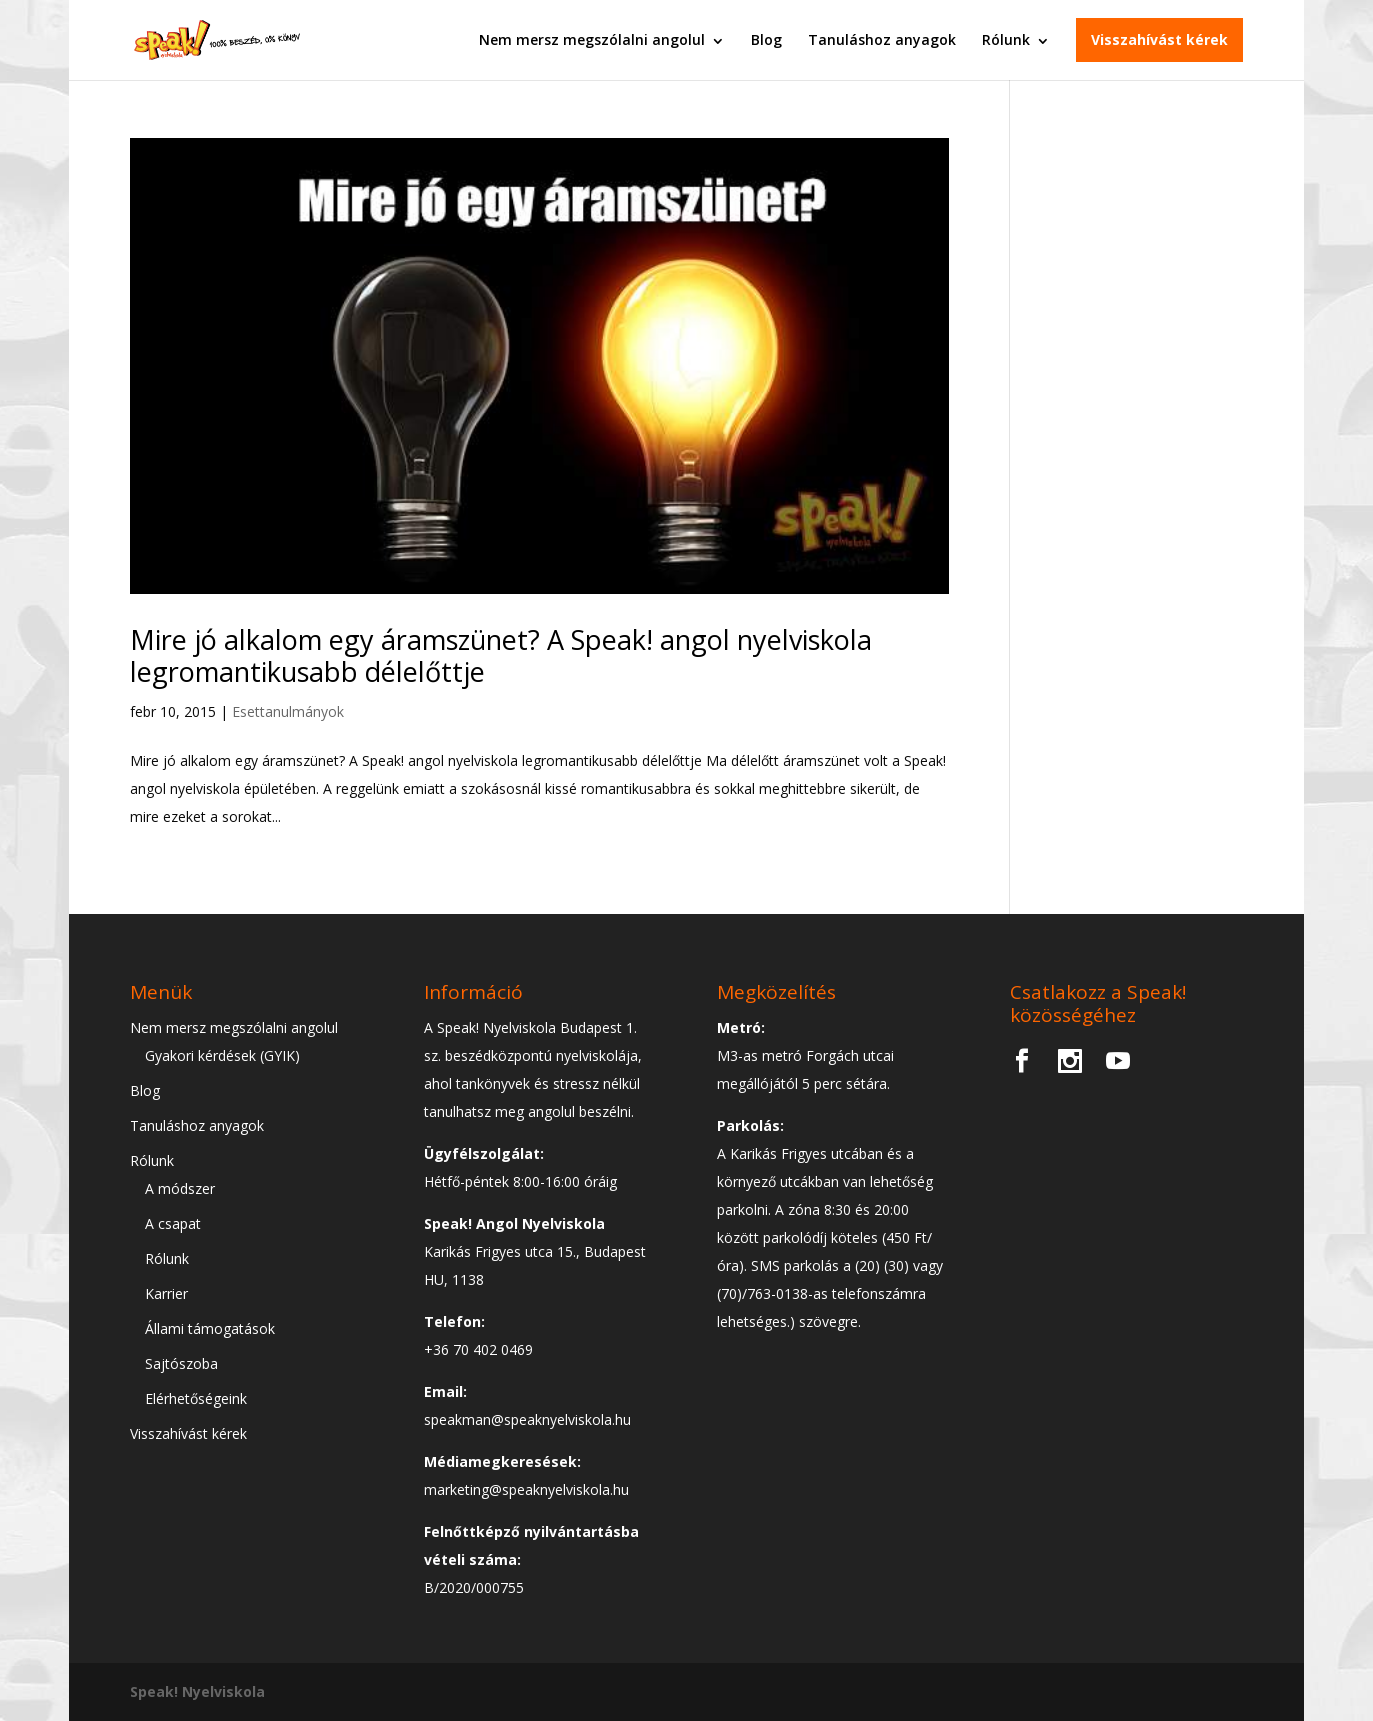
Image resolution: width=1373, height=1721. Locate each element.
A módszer (180, 1188)
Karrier (166, 1293)
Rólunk (1006, 39)
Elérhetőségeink (196, 1398)
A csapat (173, 1223)
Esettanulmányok (288, 711)
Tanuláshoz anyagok (882, 39)
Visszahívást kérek (1159, 39)
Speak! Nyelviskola (197, 1691)
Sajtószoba (181, 1363)
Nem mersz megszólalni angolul (592, 39)
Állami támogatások (210, 1328)
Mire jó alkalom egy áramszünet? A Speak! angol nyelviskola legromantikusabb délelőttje (501, 655)
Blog (766, 39)
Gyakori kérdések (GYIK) (222, 1055)
